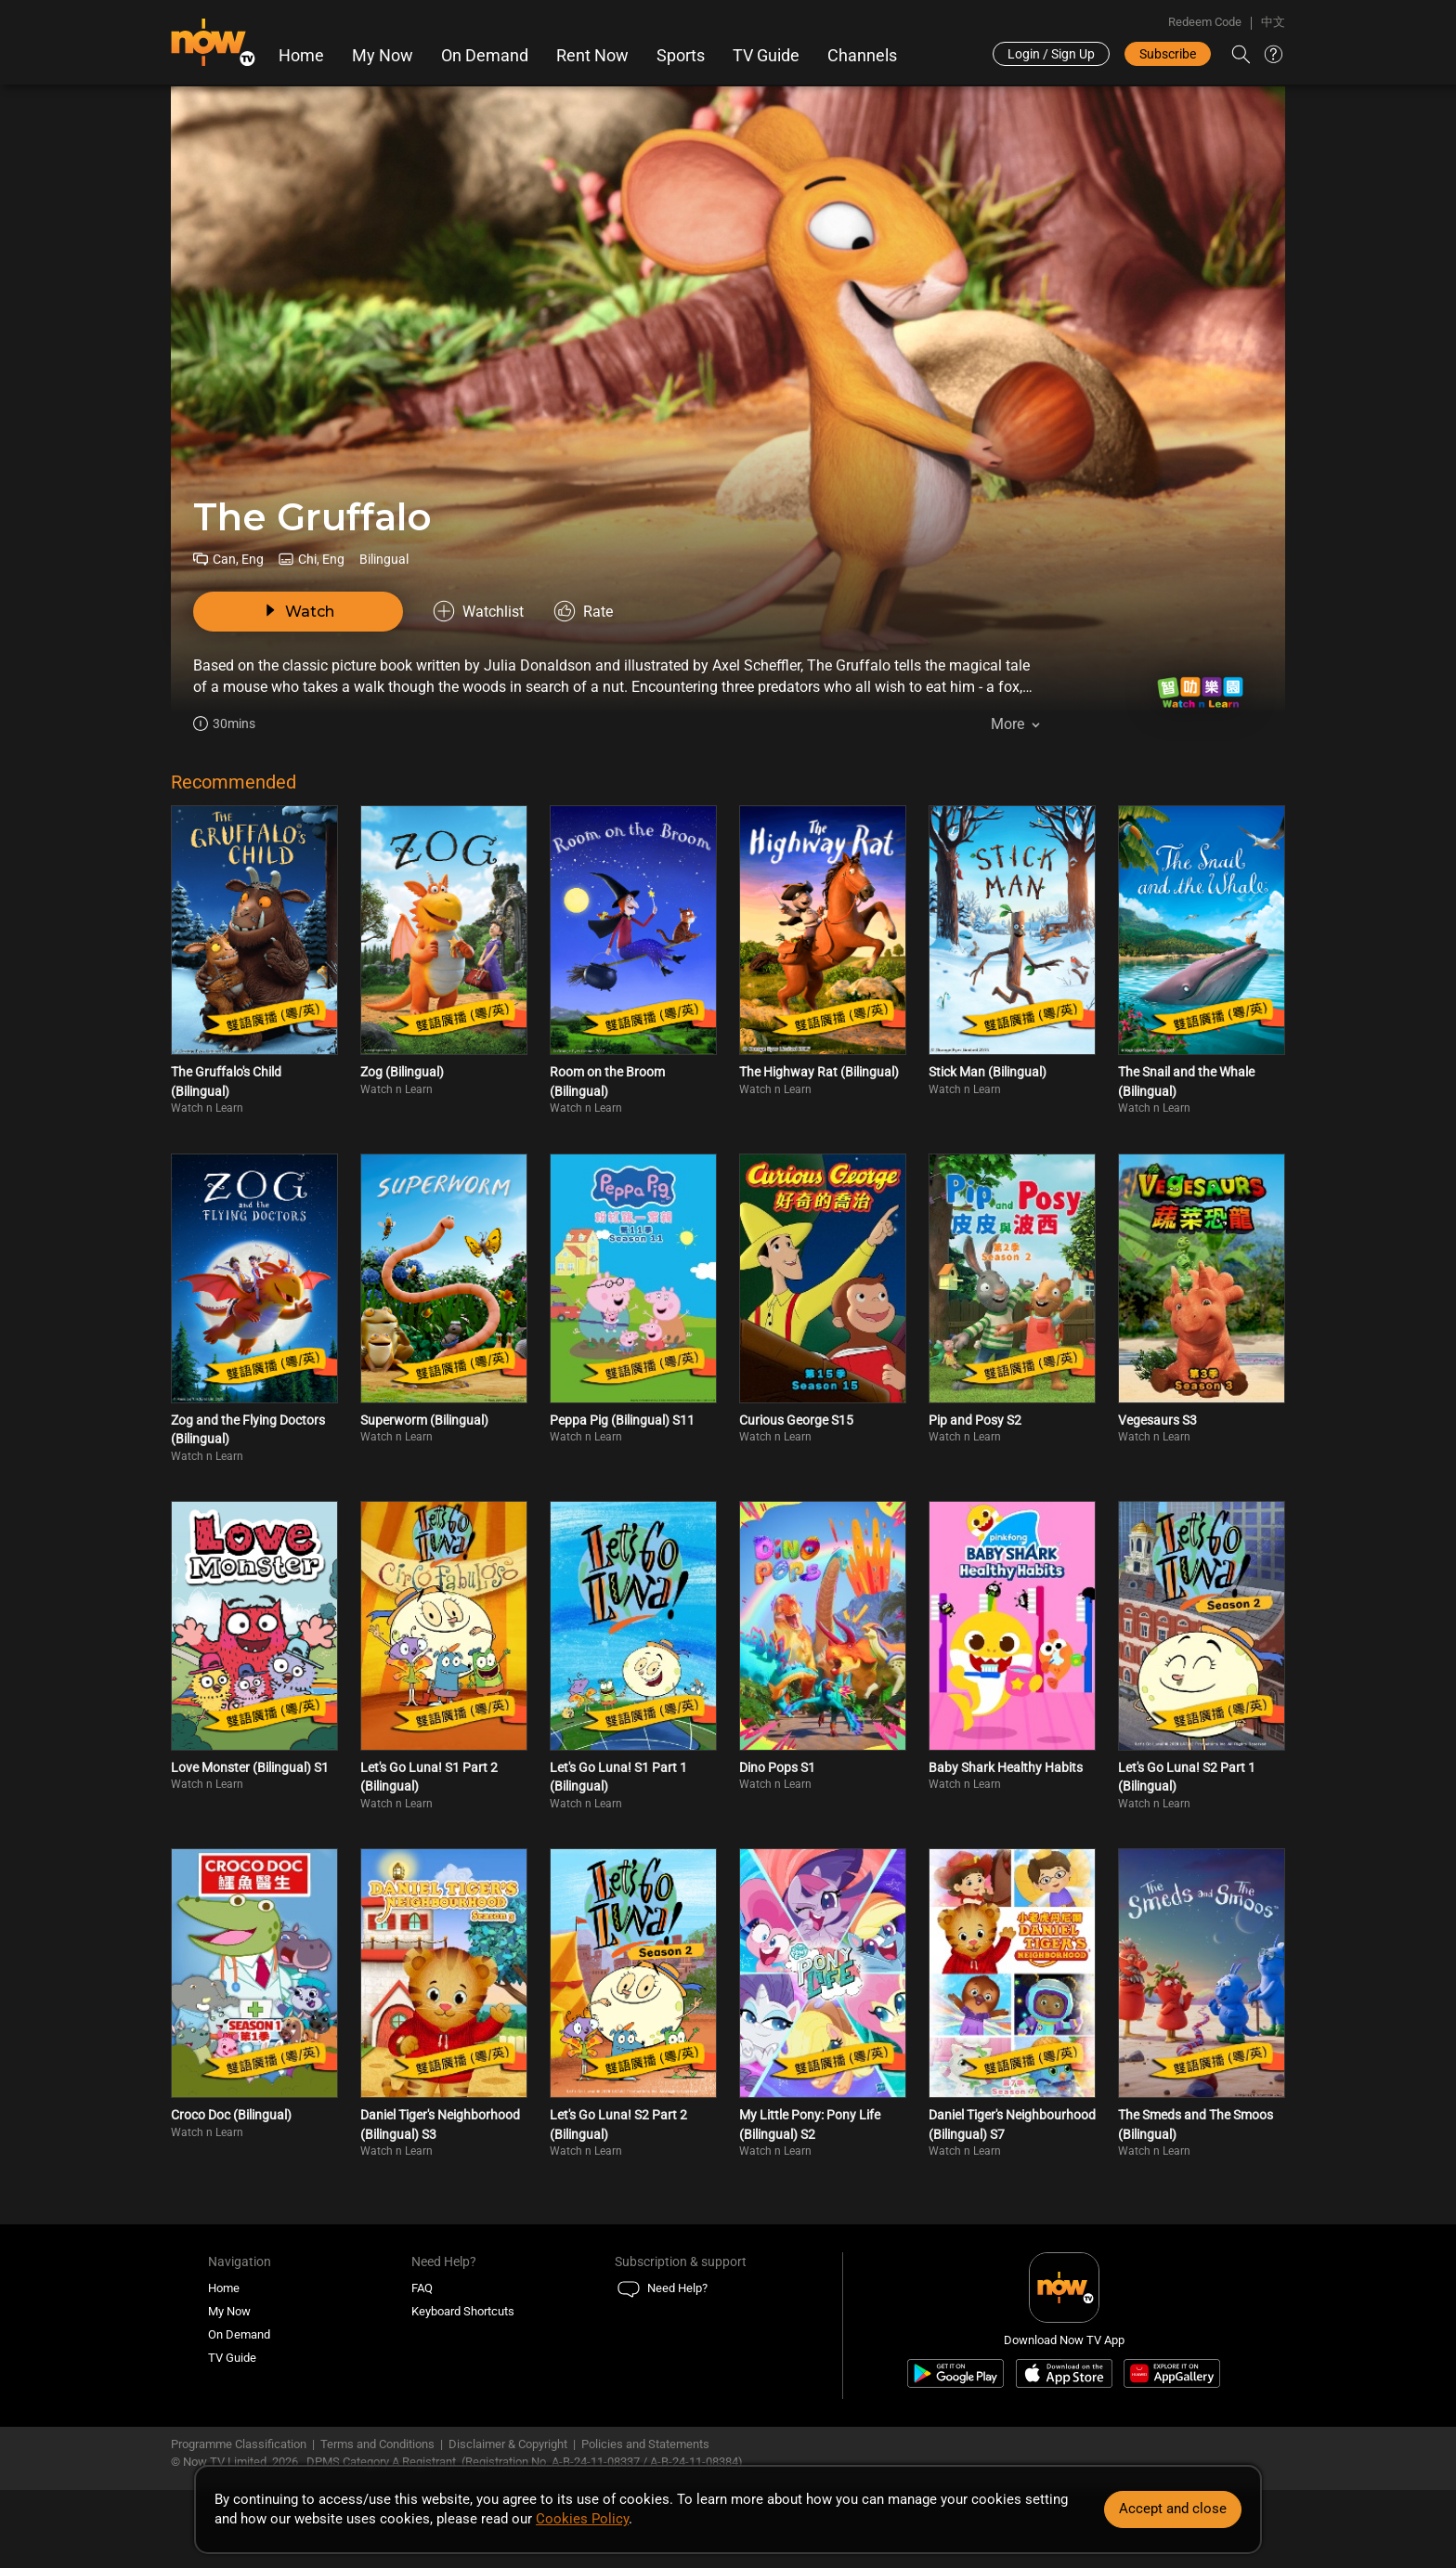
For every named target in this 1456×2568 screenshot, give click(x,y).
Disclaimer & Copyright (507, 2444)
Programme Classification (238, 2444)
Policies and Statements (645, 2444)
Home (301, 55)
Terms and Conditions (377, 2444)
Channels (862, 55)
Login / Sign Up (1051, 53)
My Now (382, 55)
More (1007, 724)
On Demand (484, 55)
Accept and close (1173, 2508)
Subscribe (1167, 53)
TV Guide (766, 55)
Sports (680, 55)
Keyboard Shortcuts (462, 2311)
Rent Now (592, 55)
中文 (1273, 22)
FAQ (422, 2288)
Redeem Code (1205, 22)
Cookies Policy (582, 2518)
